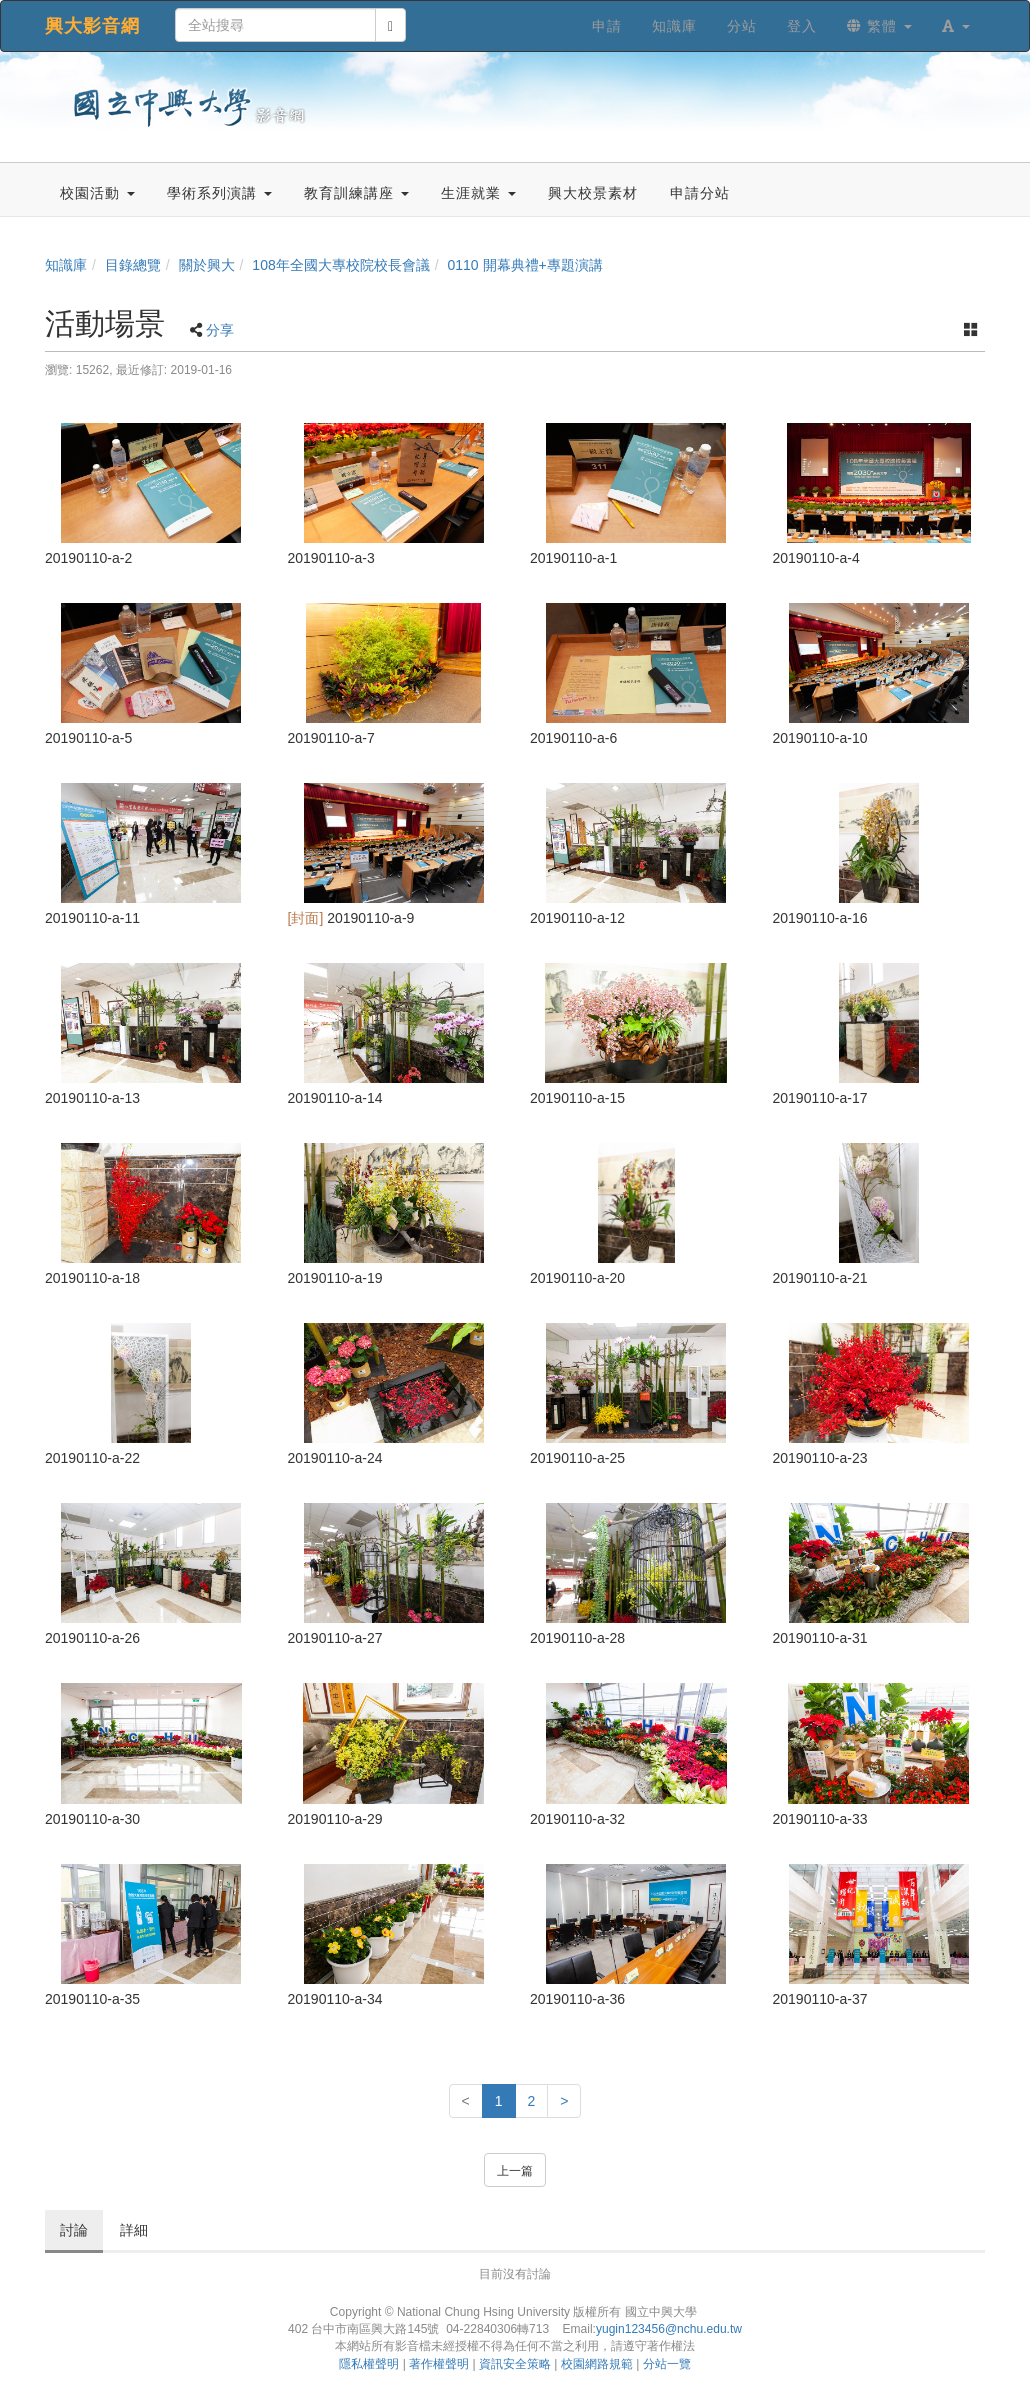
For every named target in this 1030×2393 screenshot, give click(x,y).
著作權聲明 (439, 2364)
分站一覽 (667, 2364)
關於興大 (207, 265)
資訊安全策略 (515, 2364)
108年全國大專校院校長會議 (340, 265)
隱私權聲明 (369, 2364)
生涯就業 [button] (478, 193)
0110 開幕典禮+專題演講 (524, 265)
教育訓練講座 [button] (356, 193)
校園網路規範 (597, 2364)
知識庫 (66, 265)
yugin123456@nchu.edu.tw (669, 2329)
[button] (956, 26)
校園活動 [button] (97, 193)
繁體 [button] (879, 26)
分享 (220, 330)
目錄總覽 (133, 265)
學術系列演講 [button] (219, 193)
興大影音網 (92, 26)
